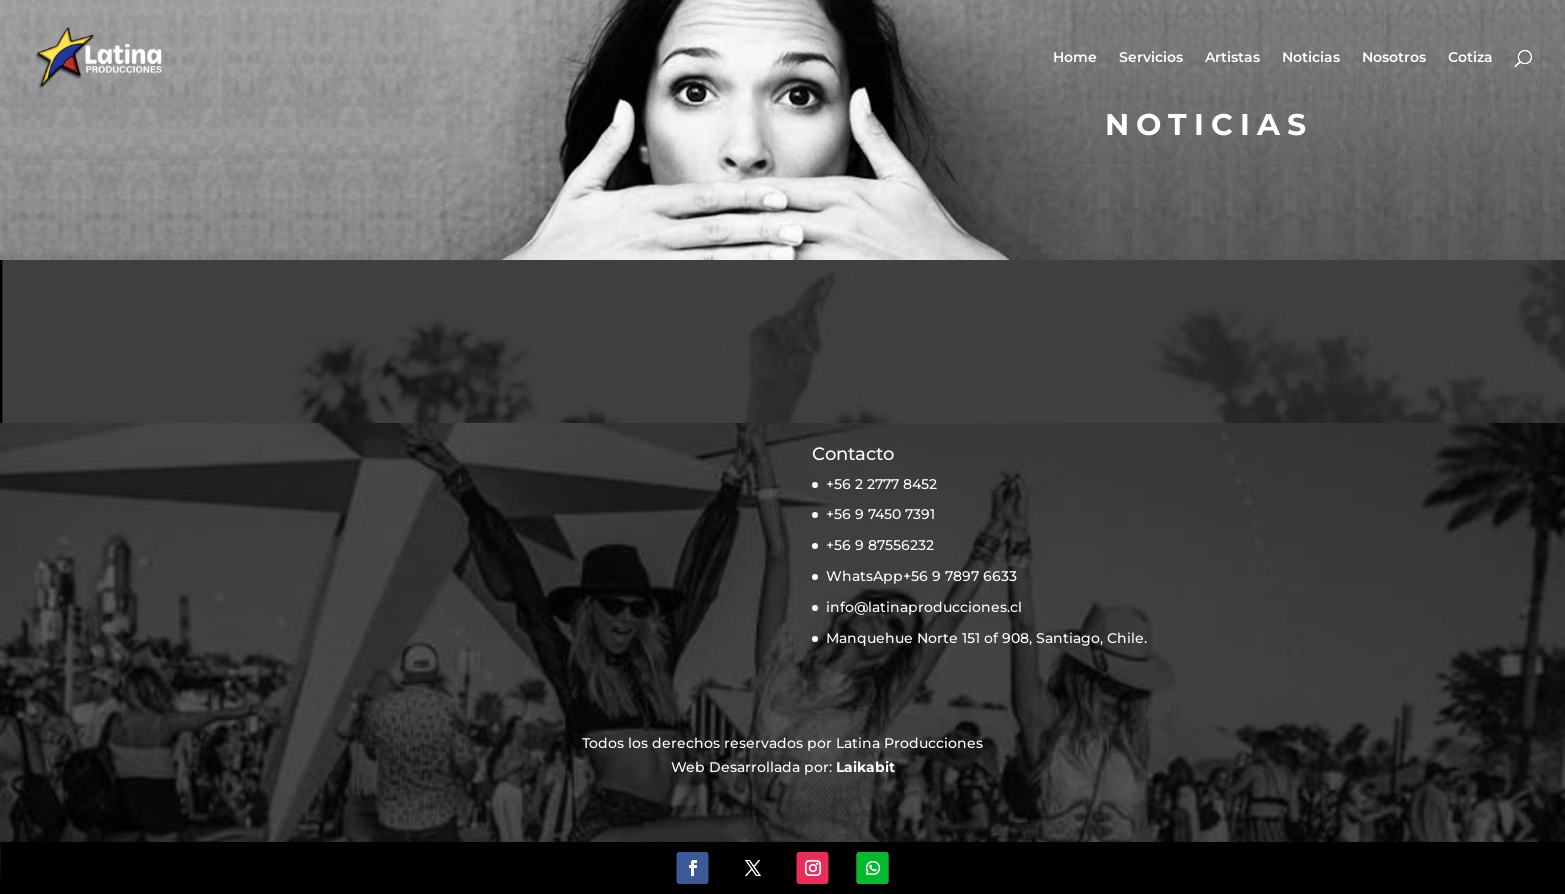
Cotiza (1470, 58)
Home (1075, 58)
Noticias (1311, 58)
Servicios (1151, 58)
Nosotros (1394, 58)
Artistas (1232, 58)
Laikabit (865, 767)
